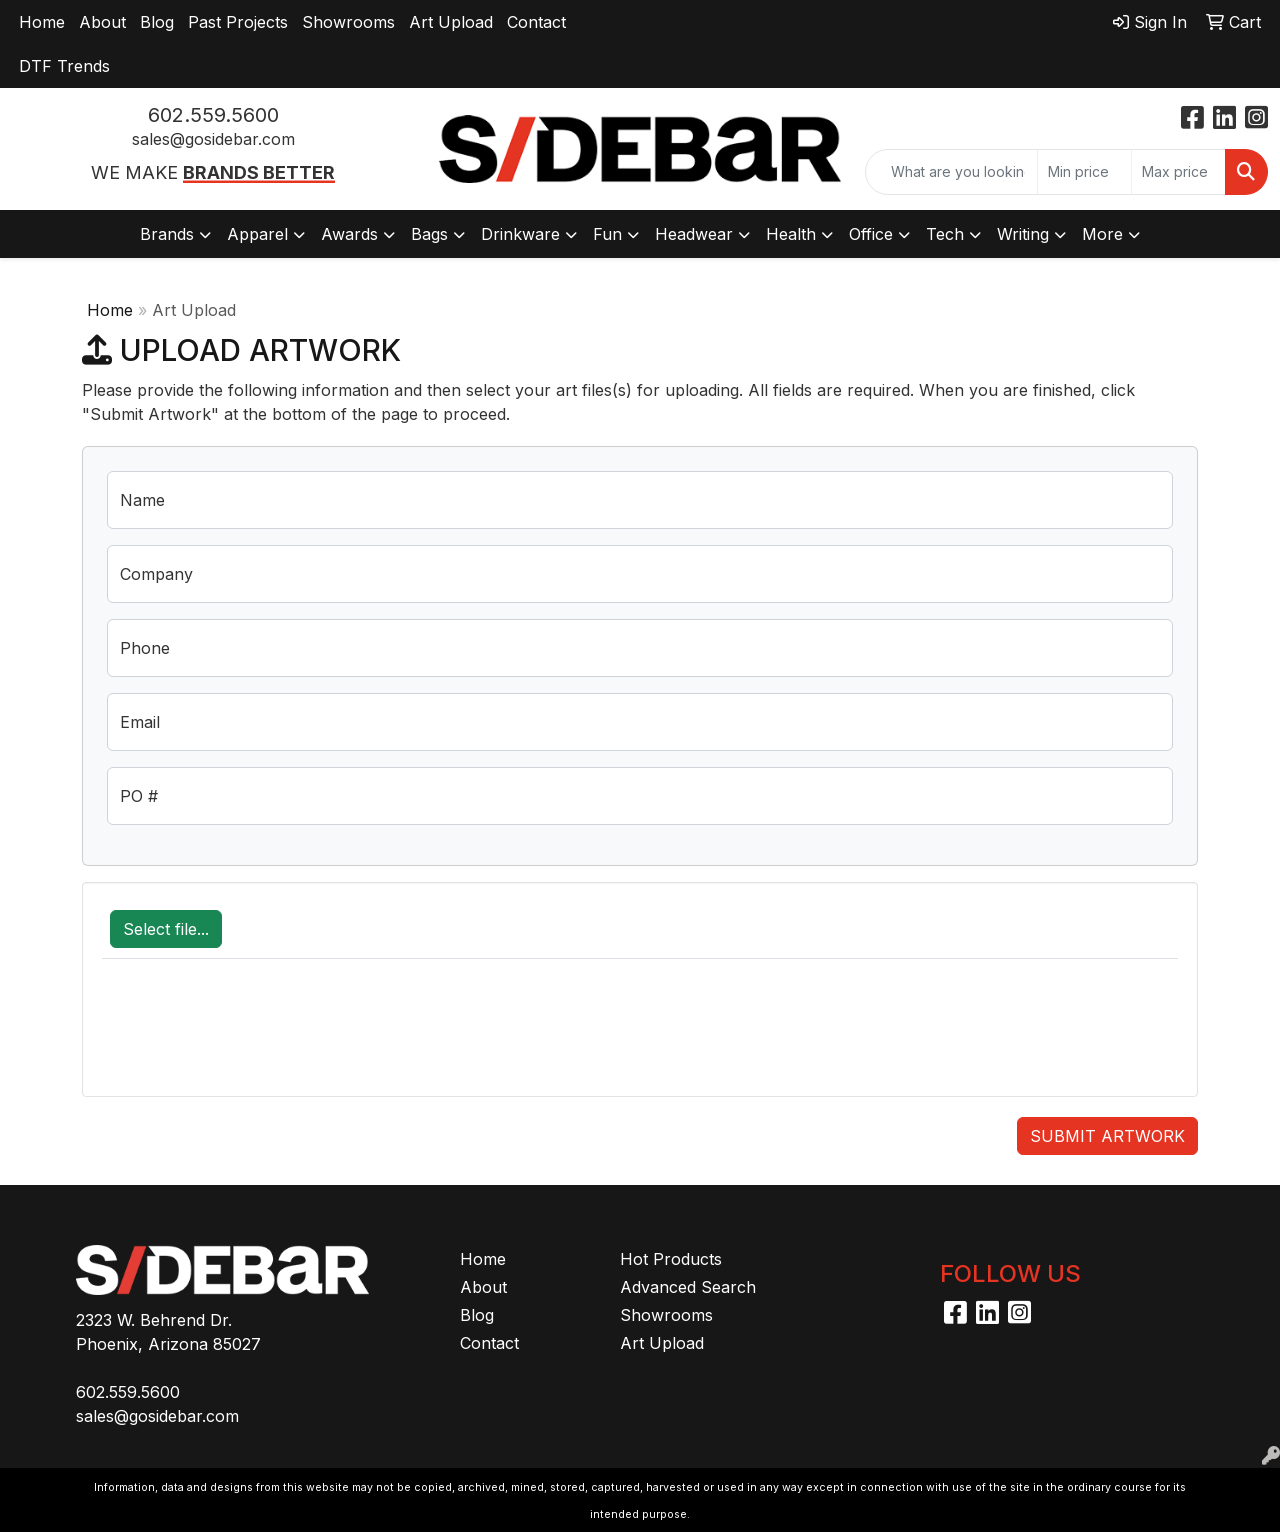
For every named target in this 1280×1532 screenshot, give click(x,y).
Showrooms (348, 22)
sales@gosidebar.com (213, 139)
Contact (536, 22)
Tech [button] (945, 234)
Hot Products (671, 1259)
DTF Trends (64, 66)
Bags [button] (429, 234)
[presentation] (254, 1038)
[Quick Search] (951, 172)
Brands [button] (167, 234)
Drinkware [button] (520, 234)
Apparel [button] (257, 234)
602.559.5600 (213, 115)
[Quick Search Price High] (1178, 172)
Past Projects (238, 22)
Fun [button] (607, 234)
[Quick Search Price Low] (1084, 172)
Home (42, 22)
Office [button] (871, 234)
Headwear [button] (694, 234)
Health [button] (791, 234)
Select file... (166, 929)
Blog (157, 22)
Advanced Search (688, 1287)
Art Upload (451, 22)
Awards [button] (349, 234)
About (102, 22)
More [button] (1102, 234)
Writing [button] (1023, 234)
